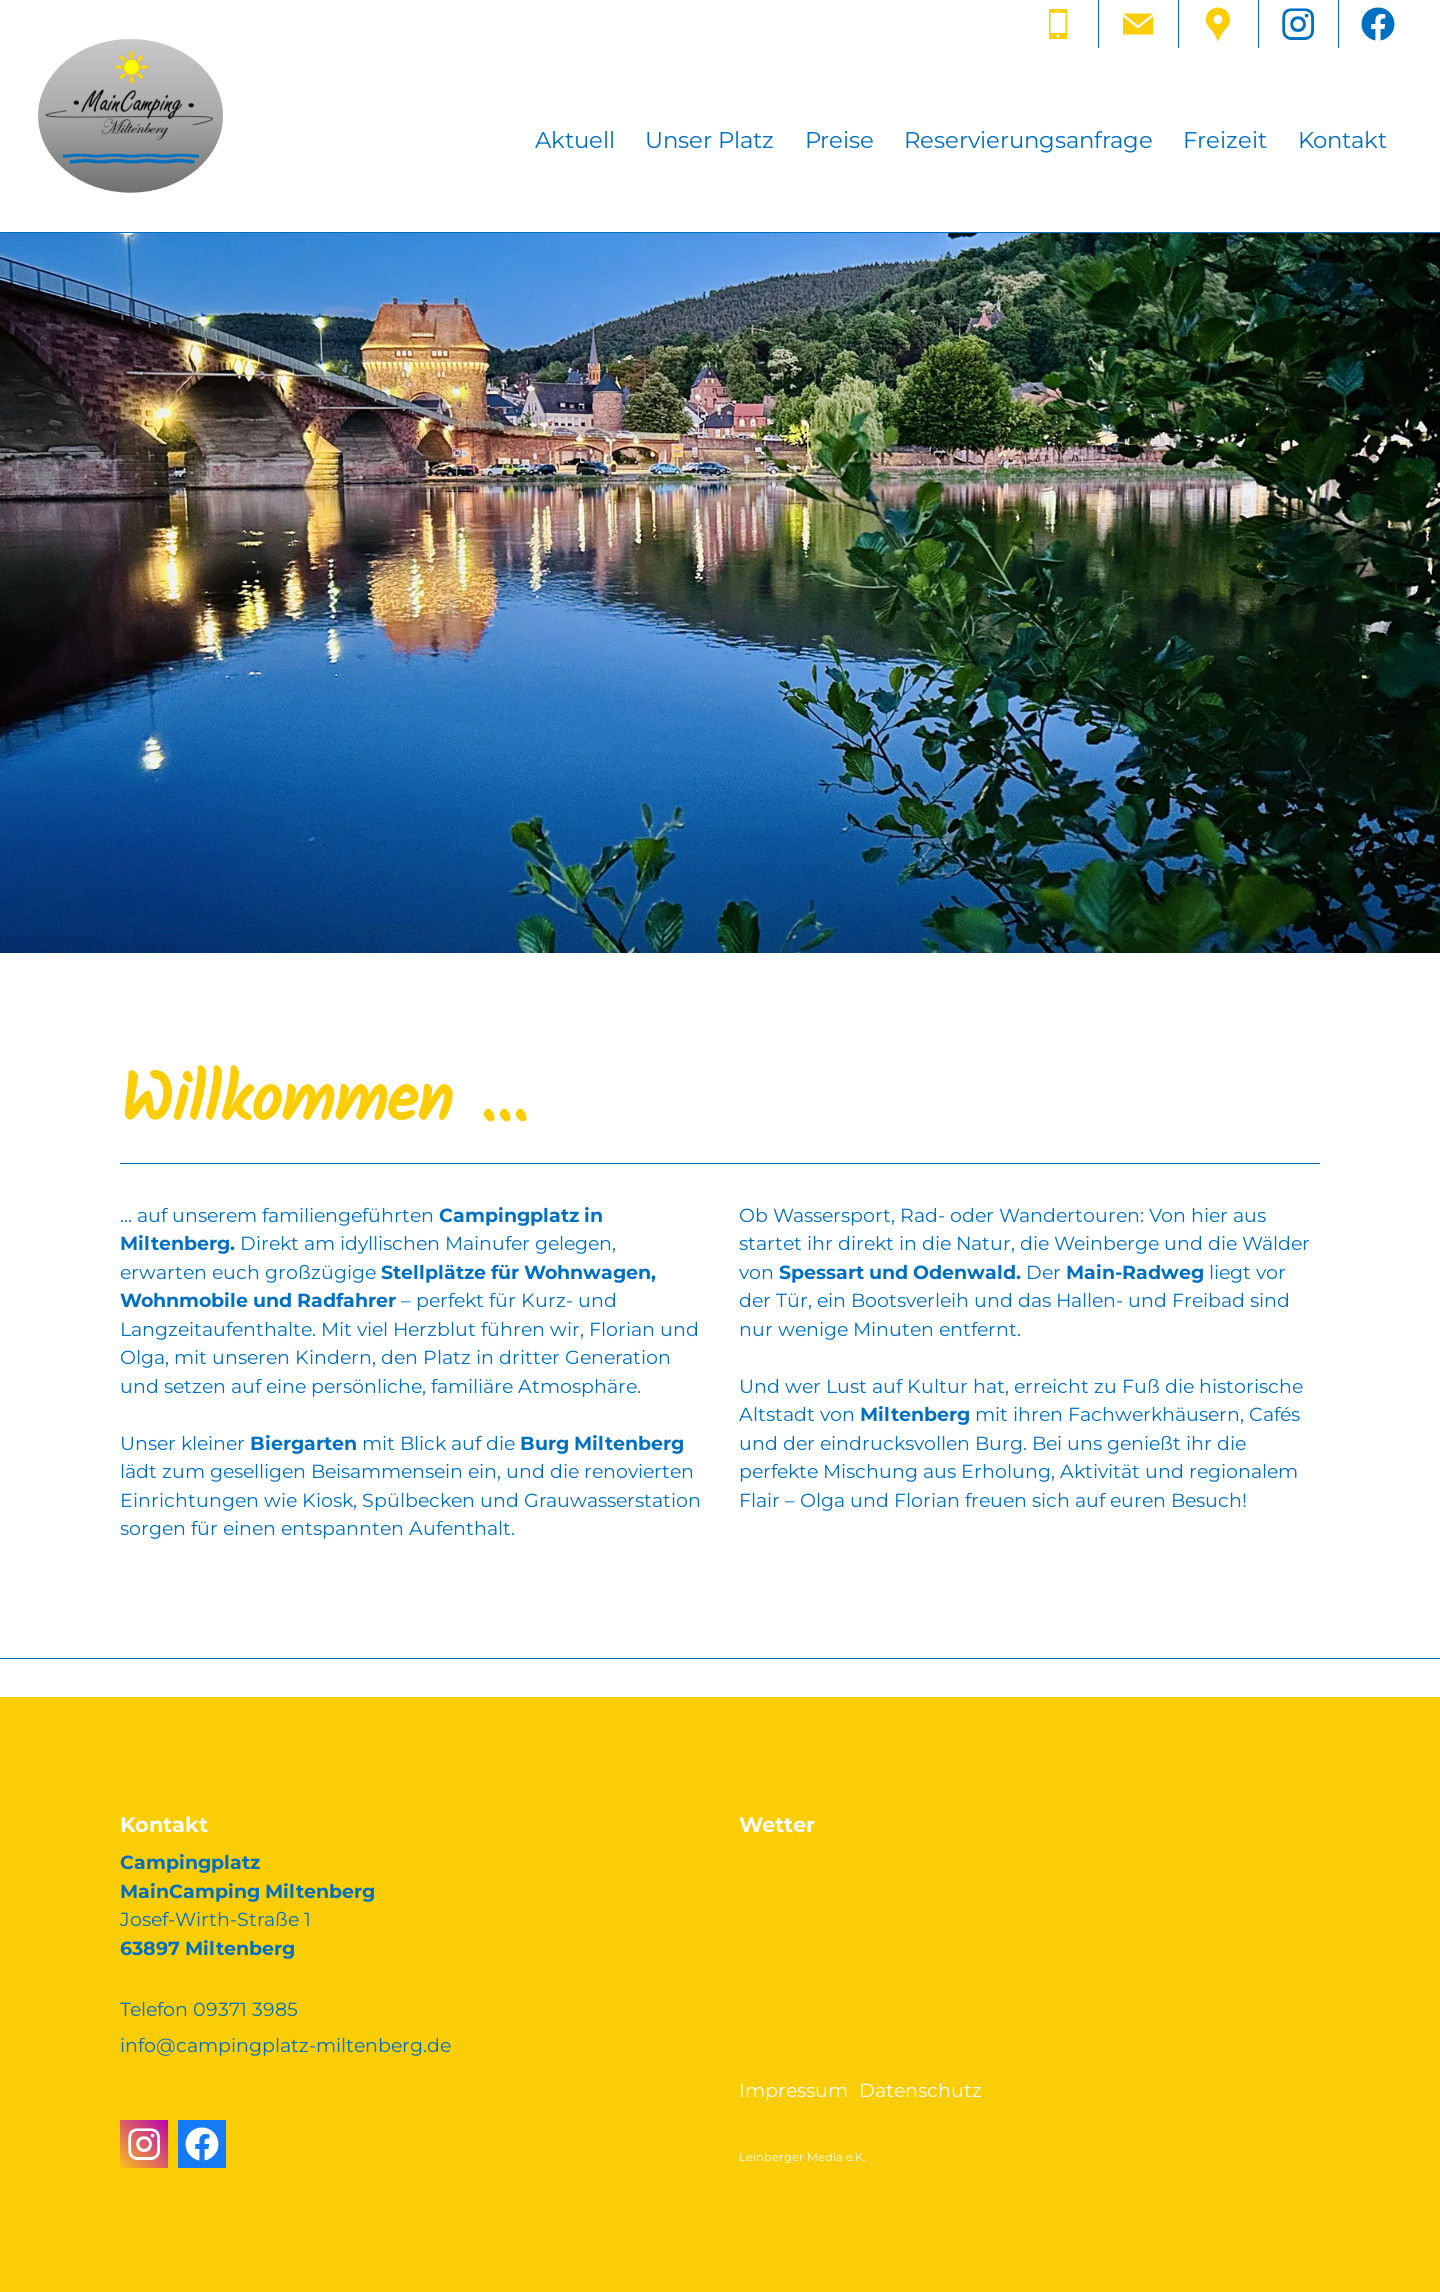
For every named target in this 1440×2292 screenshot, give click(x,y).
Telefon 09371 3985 (209, 2009)
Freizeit (1225, 140)
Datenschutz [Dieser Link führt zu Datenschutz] (920, 2090)
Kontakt (1342, 140)
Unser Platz (709, 140)
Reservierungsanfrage (1028, 140)
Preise (839, 140)
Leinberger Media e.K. (802, 2157)
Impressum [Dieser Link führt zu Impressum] (793, 2090)
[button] (1058, 24)
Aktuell (575, 140)
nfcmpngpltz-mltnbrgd (285, 2045)
